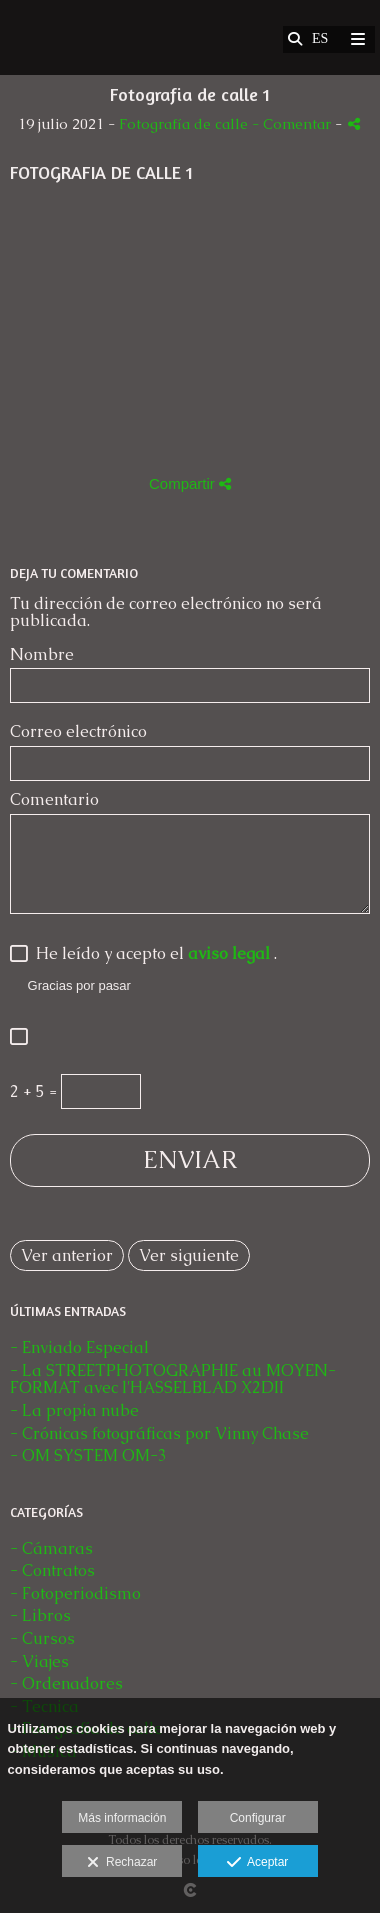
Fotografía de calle (185, 124)
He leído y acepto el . (152, 954)
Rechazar (122, 1863)
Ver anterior (67, 1255)
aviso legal (231, 953)
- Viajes (39, 1661)
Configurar (258, 1818)
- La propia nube (74, 1410)
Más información (122, 1818)
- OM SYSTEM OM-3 (88, 1455)
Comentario (54, 800)
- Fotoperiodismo (75, 1593)
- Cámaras (51, 1548)
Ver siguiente (189, 1255)
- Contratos (52, 1570)
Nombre (42, 655)
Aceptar (257, 1863)
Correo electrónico (78, 732)
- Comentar (293, 124)
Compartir (190, 483)
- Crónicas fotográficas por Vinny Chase (159, 1433)
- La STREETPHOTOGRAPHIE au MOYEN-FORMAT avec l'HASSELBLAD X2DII (173, 1379)
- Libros (40, 1615)
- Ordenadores (66, 1683)
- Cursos (42, 1638)
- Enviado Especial (79, 1347)
